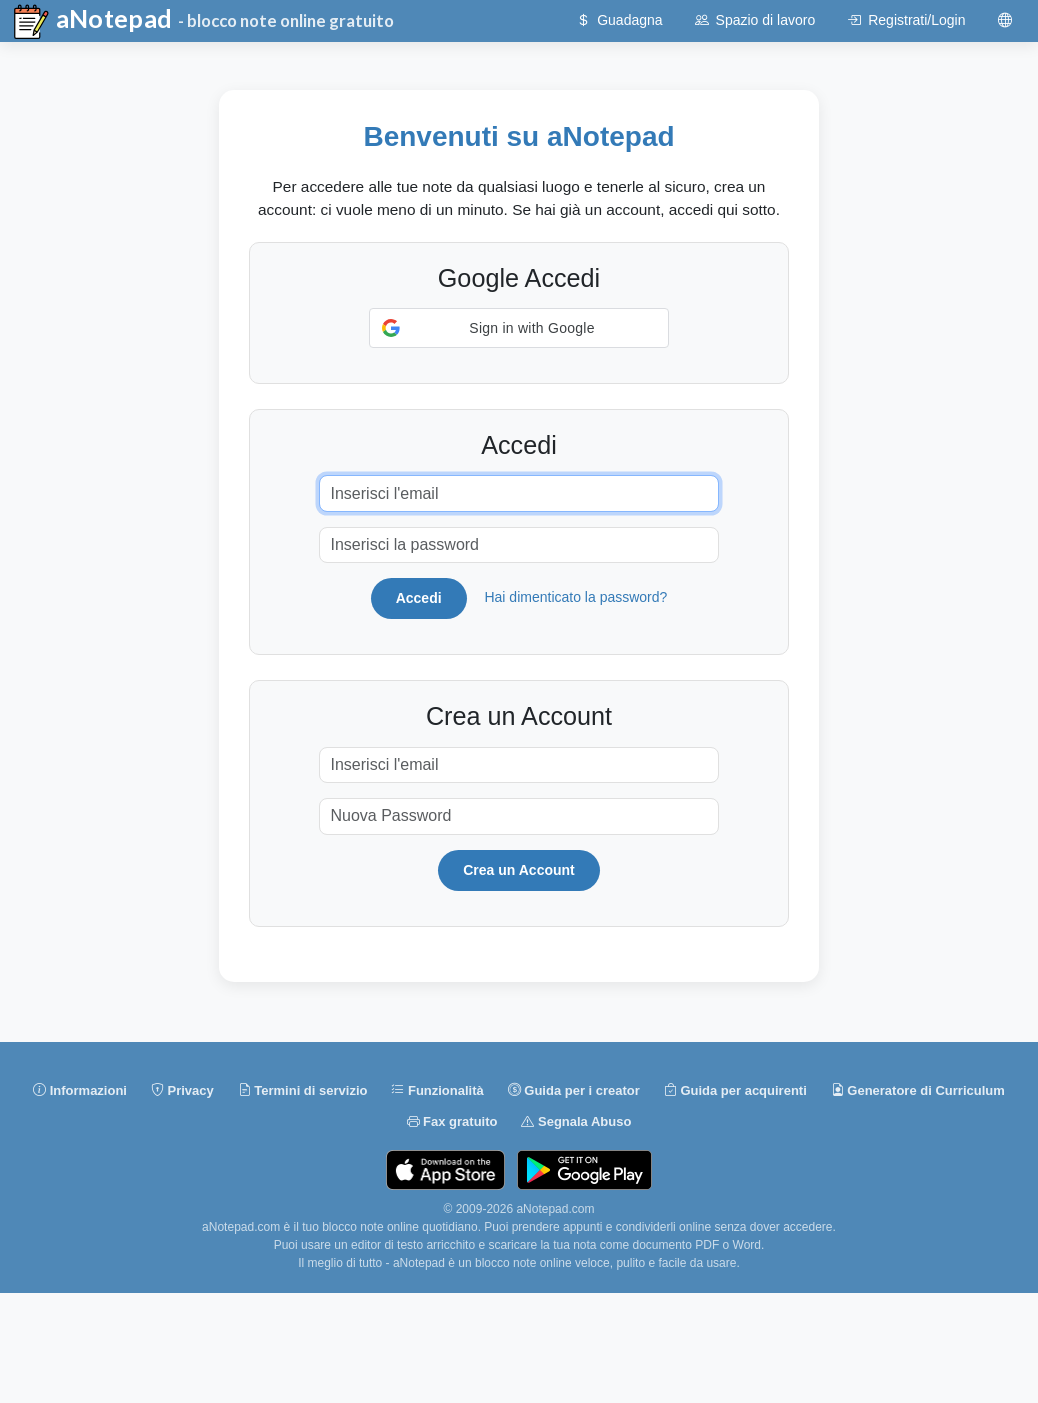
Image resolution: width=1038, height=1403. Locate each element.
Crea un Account (519, 870)
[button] (519, 328)
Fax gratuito (452, 1122)
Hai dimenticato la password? (575, 597)
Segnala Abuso (576, 1122)
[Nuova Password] (519, 816)
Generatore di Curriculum (918, 1091)
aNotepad (92, 22)
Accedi (419, 598)
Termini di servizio (303, 1091)
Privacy (182, 1091)
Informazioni (80, 1091)
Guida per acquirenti (735, 1091)
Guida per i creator (574, 1091)
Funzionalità (437, 1091)
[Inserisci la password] (519, 545)
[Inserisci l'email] (519, 493)
